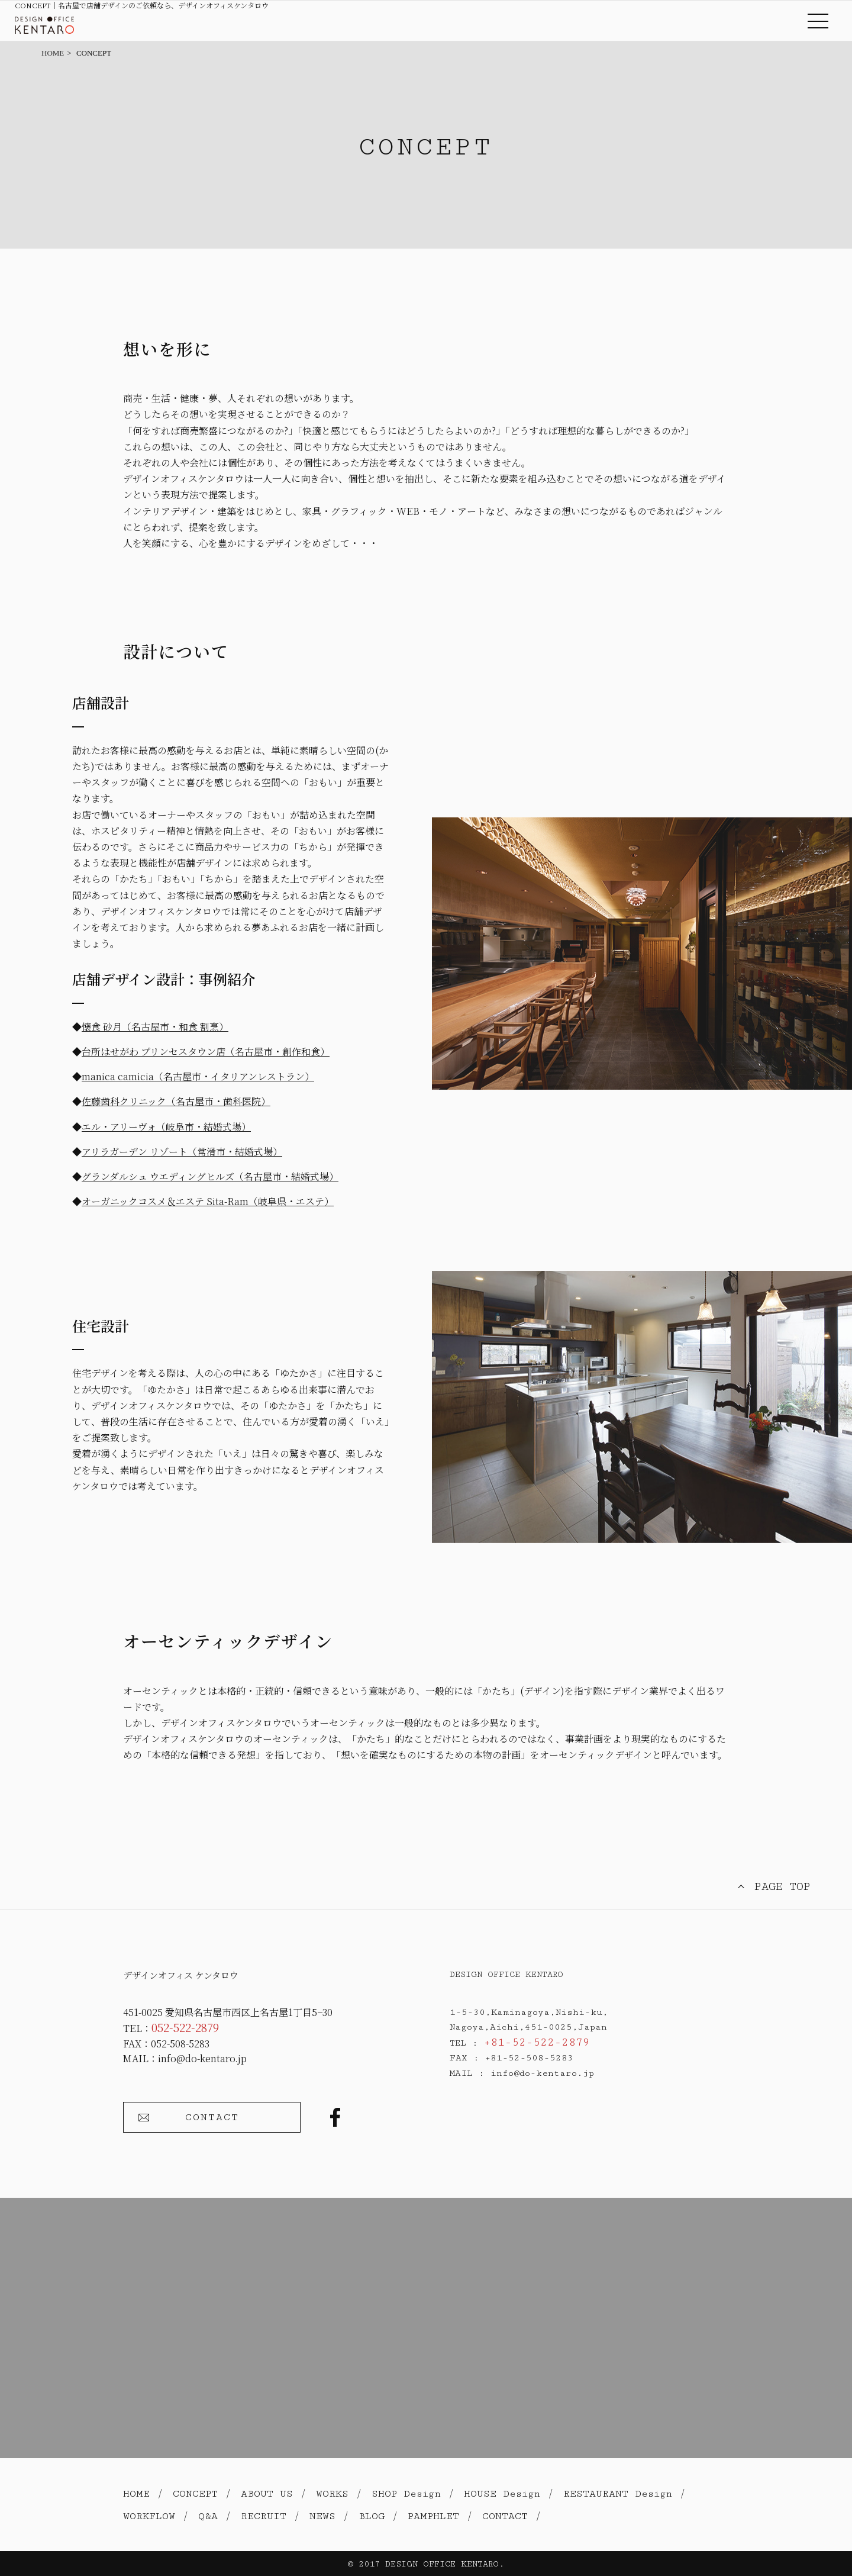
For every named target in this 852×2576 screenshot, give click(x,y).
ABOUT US (267, 2494)
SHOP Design (406, 2494)
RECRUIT (263, 2516)
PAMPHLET (433, 2516)
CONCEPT (195, 2494)
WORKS (332, 2494)
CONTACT (212, 2117)
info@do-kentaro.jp (202, 2058)
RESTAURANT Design (617, 2494)
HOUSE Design (502, 2494)
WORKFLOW (149, 2516)
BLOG (372, 2516)
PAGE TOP (782, 1886)
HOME (136, 2494)
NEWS (322, 2516)
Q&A (208, 2516)
